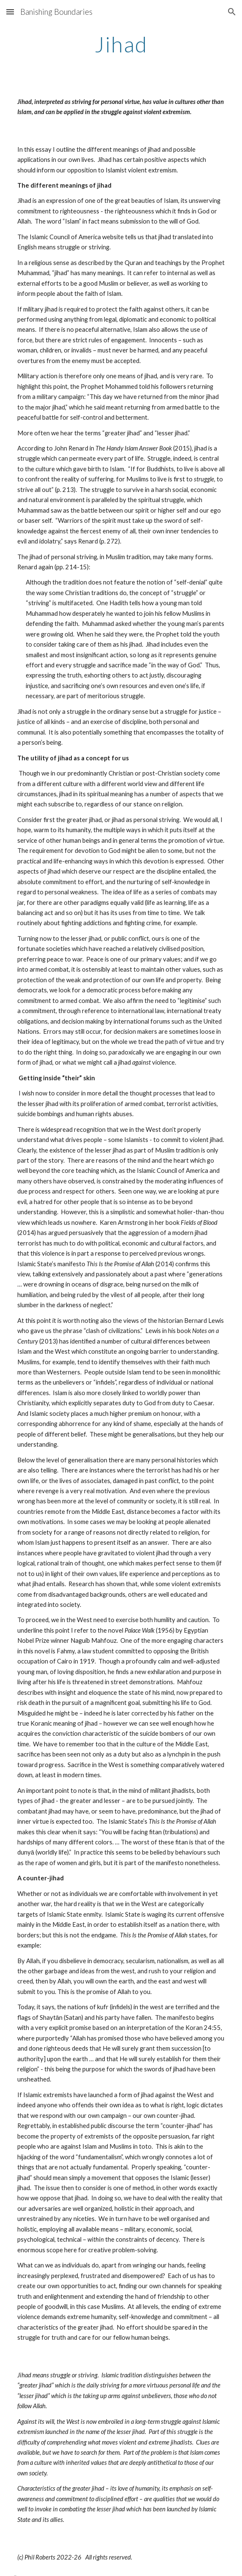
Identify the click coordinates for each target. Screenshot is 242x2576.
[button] (10, 11)
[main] (121, 44)
